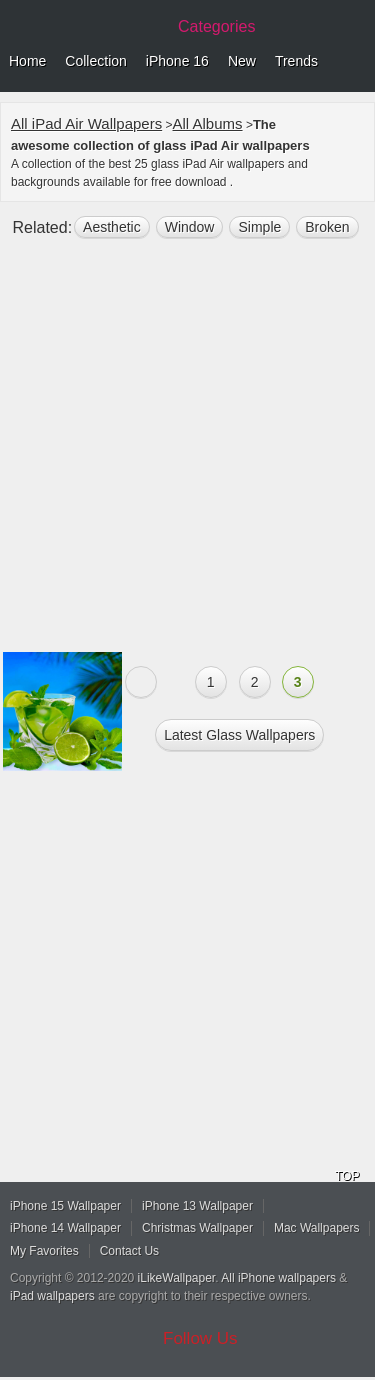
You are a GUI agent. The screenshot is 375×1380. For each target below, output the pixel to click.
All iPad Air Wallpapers (86, 123)
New (242, 61)
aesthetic (112, 227)
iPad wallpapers (52, 1296)
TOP (347, 1176)
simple (259, 227)
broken (327, 227)
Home (27, 61)
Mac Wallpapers (317, 1228)
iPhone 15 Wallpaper (65, 1206)
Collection (95, 61)
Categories (216, 26)
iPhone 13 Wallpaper (197, 1206)
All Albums (208, 123)
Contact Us (129, 1251)
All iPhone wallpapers (278, 1278)
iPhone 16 (177, 61)
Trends (296, 61)
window (190, 227)
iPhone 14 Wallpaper (65, 1228)
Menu (355, 62)
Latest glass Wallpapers (239, 735)
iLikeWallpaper (177, 1278)
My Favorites (44, 1251)
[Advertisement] (187, 453)
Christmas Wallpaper (197, 1228)
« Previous (141, 682)
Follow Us (200, 1338)
